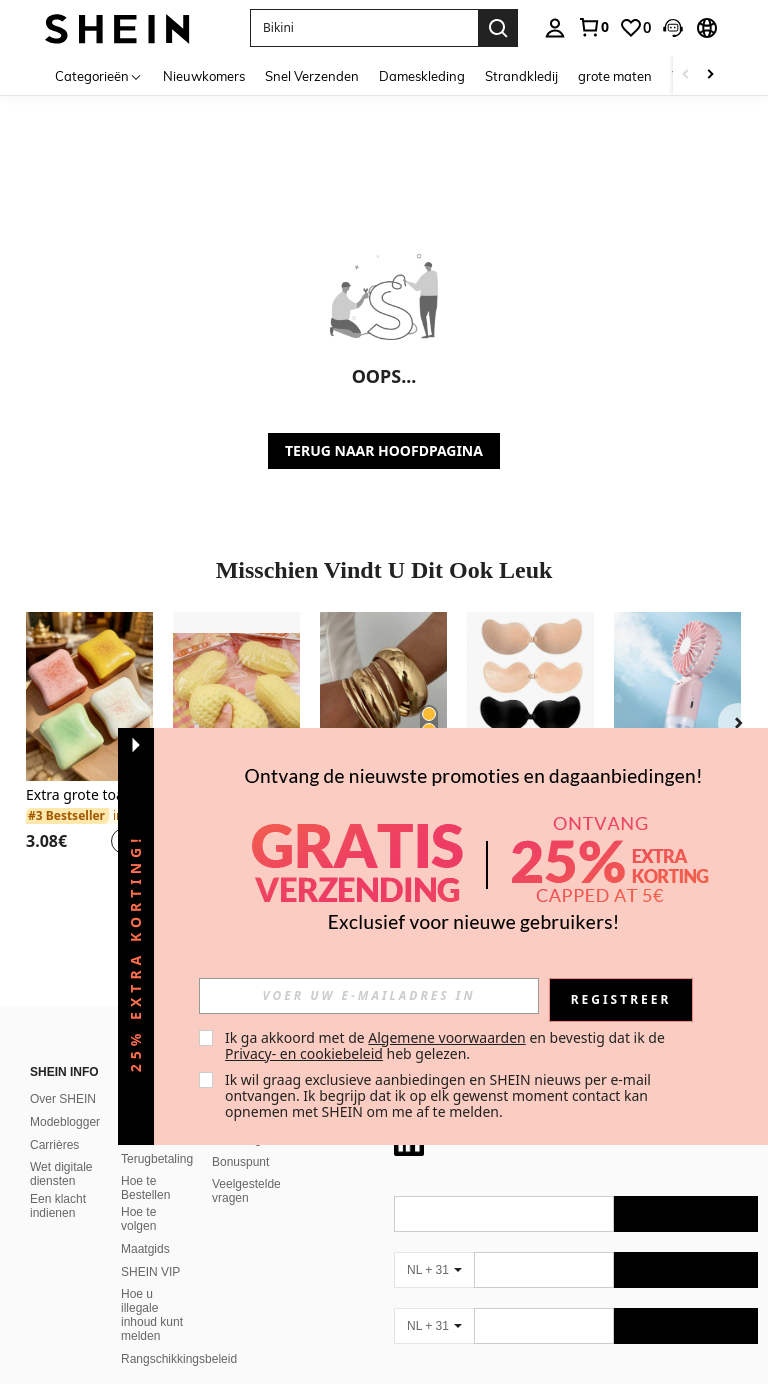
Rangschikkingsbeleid (179, 1335)
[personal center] (555, 28)
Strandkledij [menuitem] (521, 76)
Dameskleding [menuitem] (422, 76)
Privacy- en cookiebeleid (304, 1053)
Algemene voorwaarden (446, 1037)
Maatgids (145, 1225)
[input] (369, 996)
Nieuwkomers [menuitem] (204, 76)
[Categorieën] (99, 75)
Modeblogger (65, 1098)
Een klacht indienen (58, 1182)
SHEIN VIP (150, 1248)
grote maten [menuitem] (615, 76)
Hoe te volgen (138, 1195)
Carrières (54, 1121)
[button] (673, 28)
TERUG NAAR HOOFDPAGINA (384, 450)
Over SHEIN (63, 1075)
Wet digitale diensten (61, 1150)
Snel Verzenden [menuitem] (312, 76)
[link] (593, 27)
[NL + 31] (434, 1246)
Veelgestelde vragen (246, 1167)
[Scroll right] (710, 75)
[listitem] (89, 745)
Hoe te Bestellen (145, 1164)
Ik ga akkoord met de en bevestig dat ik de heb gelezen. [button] (446, 1045)
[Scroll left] (686, 75)
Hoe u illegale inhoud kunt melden (152, 1291)
